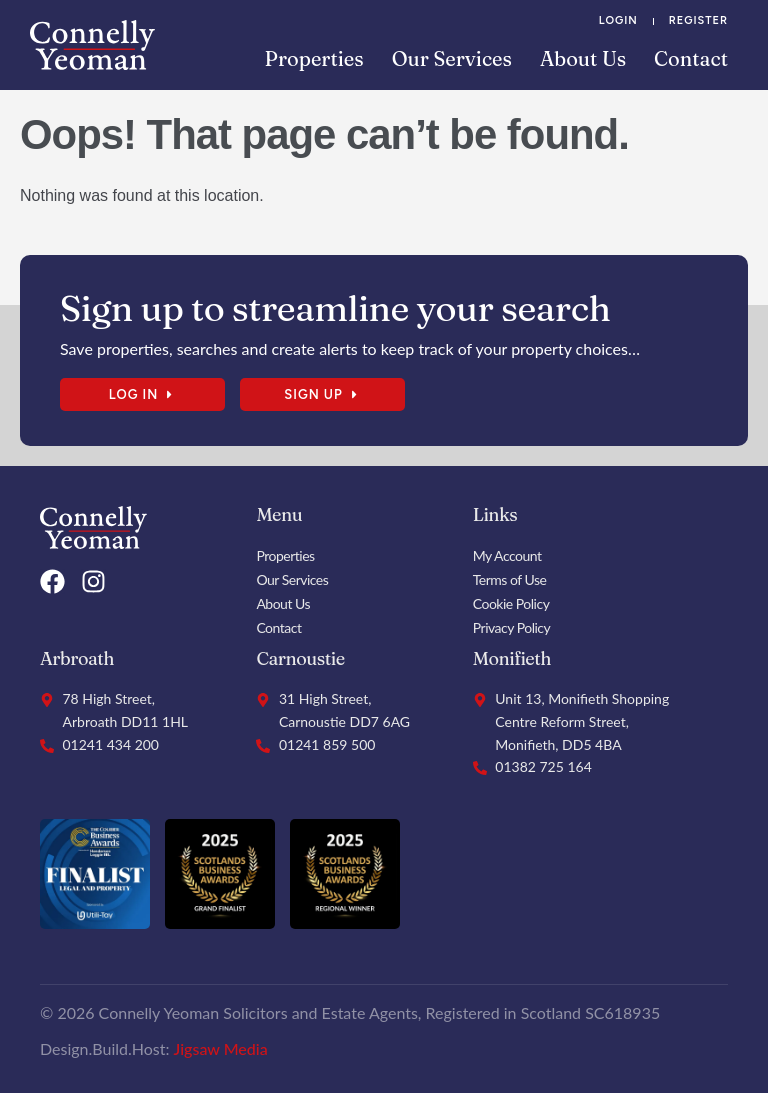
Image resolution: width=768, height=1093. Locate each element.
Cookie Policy (511, 603)
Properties (314, 58)
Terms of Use (510, 579)
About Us (583, 58)
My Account (507, 555)
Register (698, 20)
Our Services (452, 58)
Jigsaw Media (221, 1048)
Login (618, 20)
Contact (691, 58)
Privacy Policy (511, 627)
